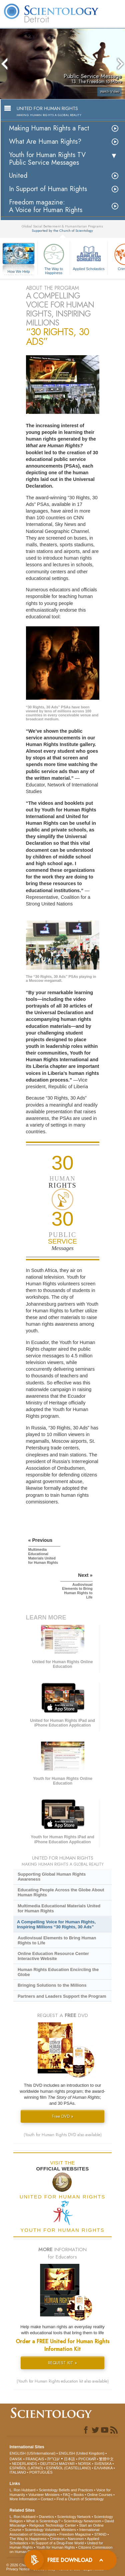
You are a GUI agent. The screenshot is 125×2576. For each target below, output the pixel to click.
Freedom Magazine (75, 2534)
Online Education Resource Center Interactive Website (53, 1956)
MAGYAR (67, 2464)
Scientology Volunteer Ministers (50, 2530)
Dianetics (46, 2517)
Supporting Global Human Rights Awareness (52, 1877)
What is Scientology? (43, 2521)
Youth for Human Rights (55, 2547)
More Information (23, 2499)
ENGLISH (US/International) (33, 2453)
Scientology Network (74, 2517)
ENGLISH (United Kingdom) (81, 2453)
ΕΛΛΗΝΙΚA (103, 2468)
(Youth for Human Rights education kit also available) (63, 2381)
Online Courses (99, 2495)
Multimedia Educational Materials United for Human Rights (59, 1908)
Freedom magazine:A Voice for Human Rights (45, 206)
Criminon (57, 2539)
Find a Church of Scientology (80, 2499)
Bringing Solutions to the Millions (52, 1985)
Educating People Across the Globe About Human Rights (61, 1892)
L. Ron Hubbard (23, 2490)
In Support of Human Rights (48, 189)
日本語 (69, 2459)
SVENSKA (102, 2464)
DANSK (16, 2459)
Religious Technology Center (52, 2525)
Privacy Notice (18, 2569)
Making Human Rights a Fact (49, 128)
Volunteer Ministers (44, 2495)
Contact (47, 2499)
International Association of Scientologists (54, 2532)
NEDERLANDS (24, 2464)
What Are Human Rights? (45, 141)
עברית (53, 2458)
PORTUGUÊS (40, 2472)
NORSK (84, 2464)
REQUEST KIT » (62, 2363)
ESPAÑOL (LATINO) (26, 2468)
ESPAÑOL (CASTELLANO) (68, 2468)
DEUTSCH (49, 2464)
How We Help (19, 271)
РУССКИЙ (87, 2459)
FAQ (66, 2495)
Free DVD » (62, 2116)
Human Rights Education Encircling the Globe (58, 1972)
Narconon (76, 2539)
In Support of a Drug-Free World (57, 2543)
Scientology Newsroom (82, 2521)
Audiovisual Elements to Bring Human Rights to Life (57, 1940)
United (18, 175)
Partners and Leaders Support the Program (62, 1996)
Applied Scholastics (89, 256)
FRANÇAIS (35, 2459)
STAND (100, 2534)
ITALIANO (18, 2472)
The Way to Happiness (53, 258)
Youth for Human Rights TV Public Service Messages (47, 158)
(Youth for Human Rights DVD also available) (63, 2135)
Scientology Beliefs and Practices (66, 2490)
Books (79, 2495)
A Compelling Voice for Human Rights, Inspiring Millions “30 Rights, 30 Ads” (56, 1924)
